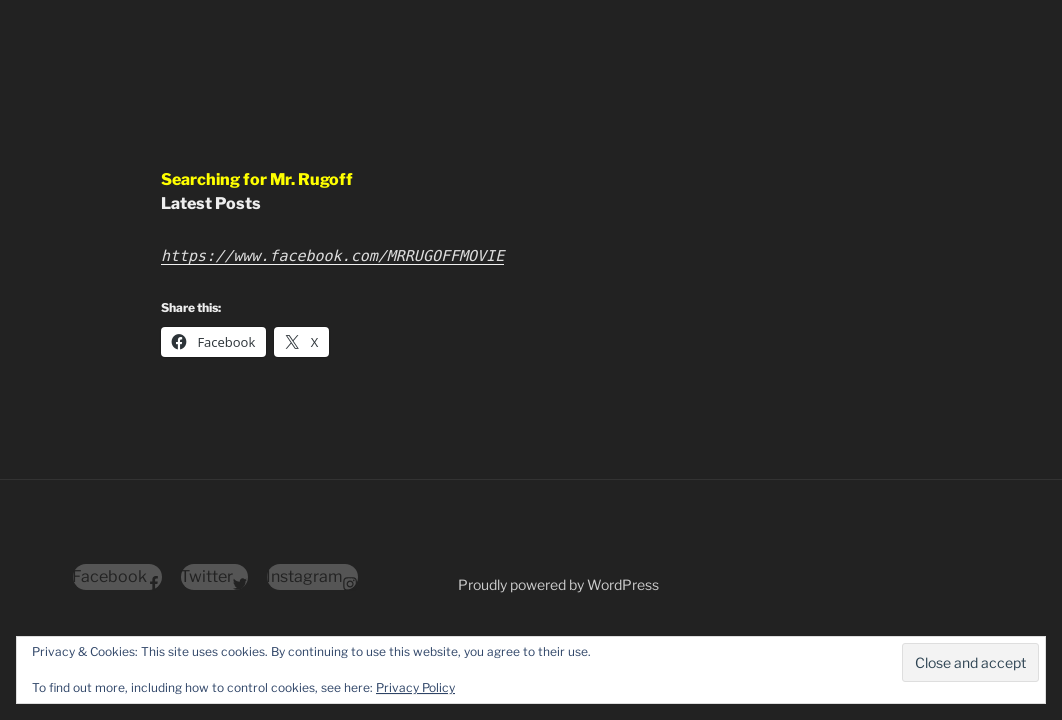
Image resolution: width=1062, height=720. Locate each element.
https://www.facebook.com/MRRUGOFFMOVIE (332, 256)
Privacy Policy (415, 687)
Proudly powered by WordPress (558, 584)
